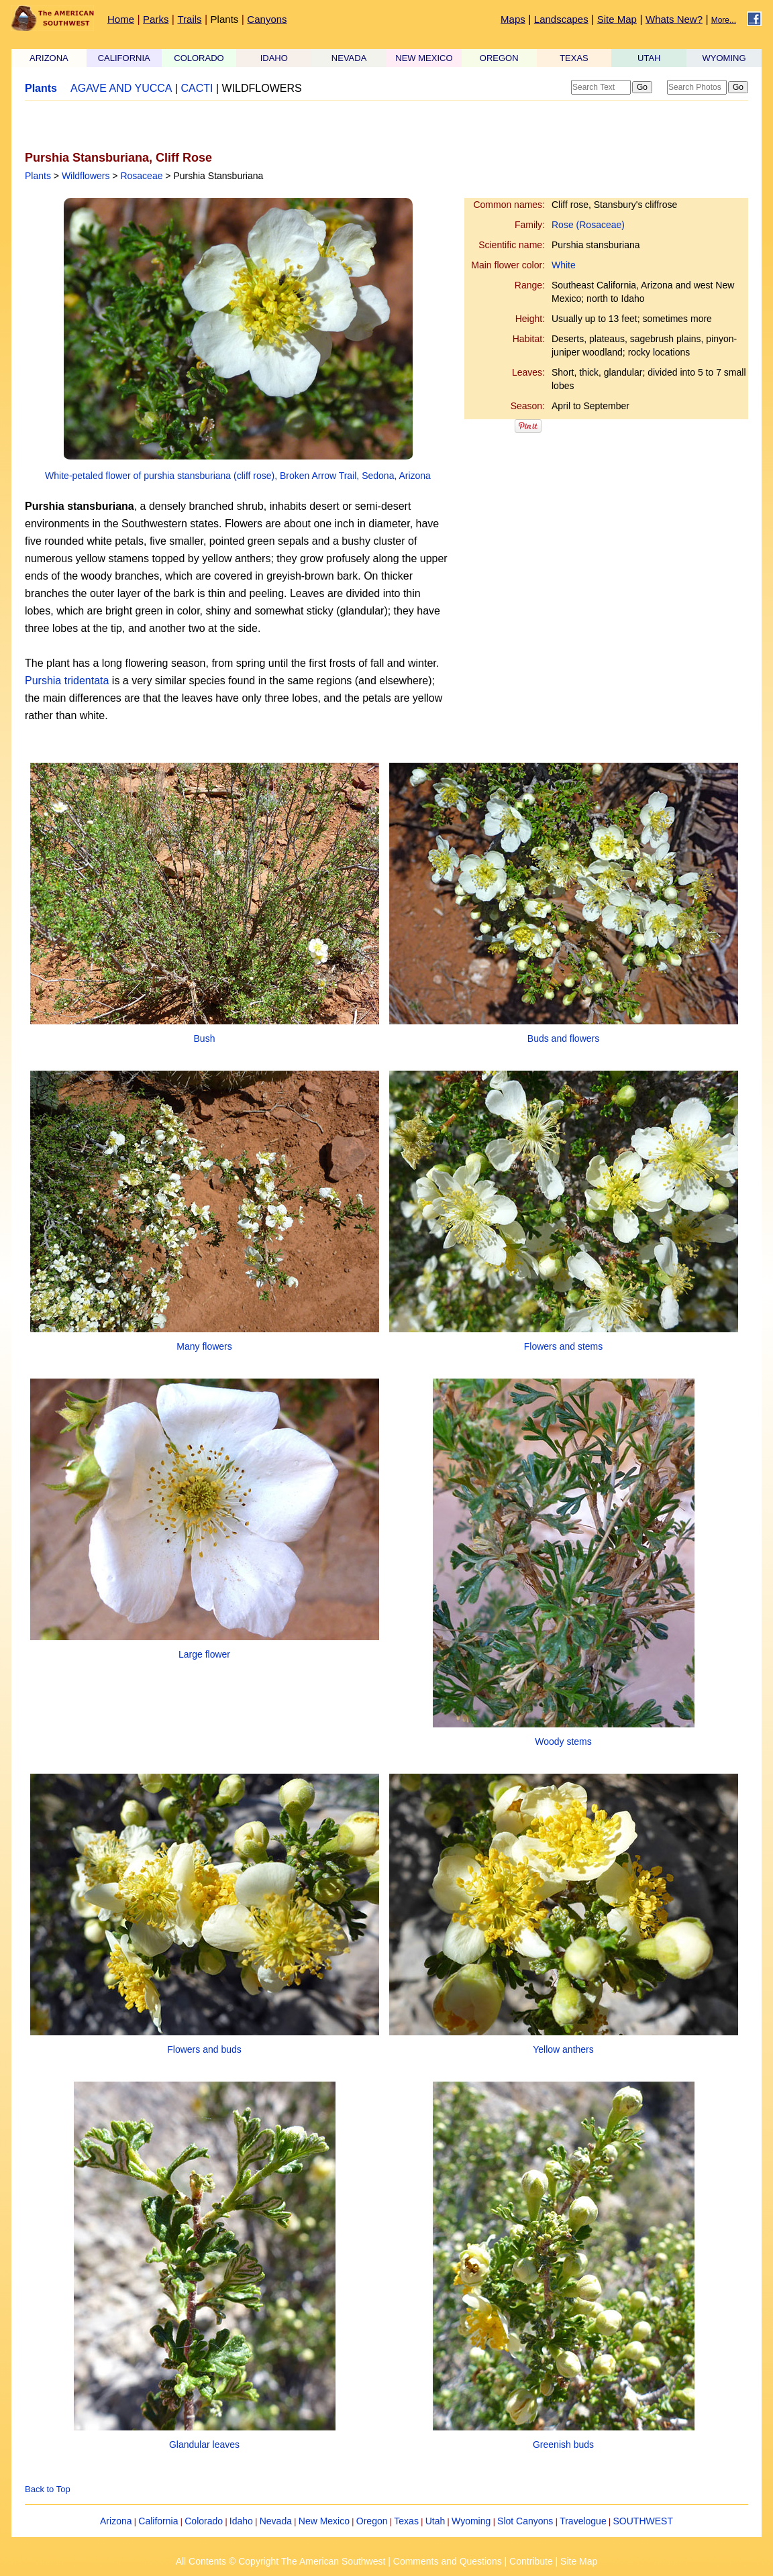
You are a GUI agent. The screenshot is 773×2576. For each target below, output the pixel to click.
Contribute (531, 2561)
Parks (155, 19)
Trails (189, 19)
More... (723, 20)
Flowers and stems (563, 1346)
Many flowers (203, 1346)
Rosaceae (141, 175)
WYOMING (724, 58)
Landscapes (561, 19)
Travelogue (583, 2521)
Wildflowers (86, 175)
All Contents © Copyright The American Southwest (281, 2561)
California (158, 2521)
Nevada (276, 2521)
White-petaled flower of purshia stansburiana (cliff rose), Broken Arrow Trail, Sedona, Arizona (238, 475)
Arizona (116, 2521)
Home (120, 19)
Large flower (204, 1654)
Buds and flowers (563, 1038)
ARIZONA (49, 58)
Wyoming (471, 2521)
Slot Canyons (525, 2521)
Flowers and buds (204, 2049)
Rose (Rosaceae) (588, 224)
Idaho (241, 2521)
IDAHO (274, 58)
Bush (204, 1038)
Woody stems (563, 1741)
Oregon (372, 2521)
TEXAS (574, 58)
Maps (513, 19)
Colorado (204, 2521)
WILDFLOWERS (262, 88)
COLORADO (198, 58)
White (564, 265)
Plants (225, 19)
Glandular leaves (204, 2444)
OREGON (499, 58)
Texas (406, 2521)
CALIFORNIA (124, 58)
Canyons (267, 19)
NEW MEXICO (423, 58)
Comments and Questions (447, 2561)
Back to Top (47, 2489)
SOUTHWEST (643, 2521)
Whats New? (674, 19)
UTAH (648, 58)
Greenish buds (563, 2444)
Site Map (617, 19)
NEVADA (349, 58)
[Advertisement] (182, 125)
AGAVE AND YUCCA (121, 88)
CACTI (197, 88)
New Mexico (324, 2521)
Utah (435, 2521)
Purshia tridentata (67, 680)
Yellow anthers (563, 2049)
